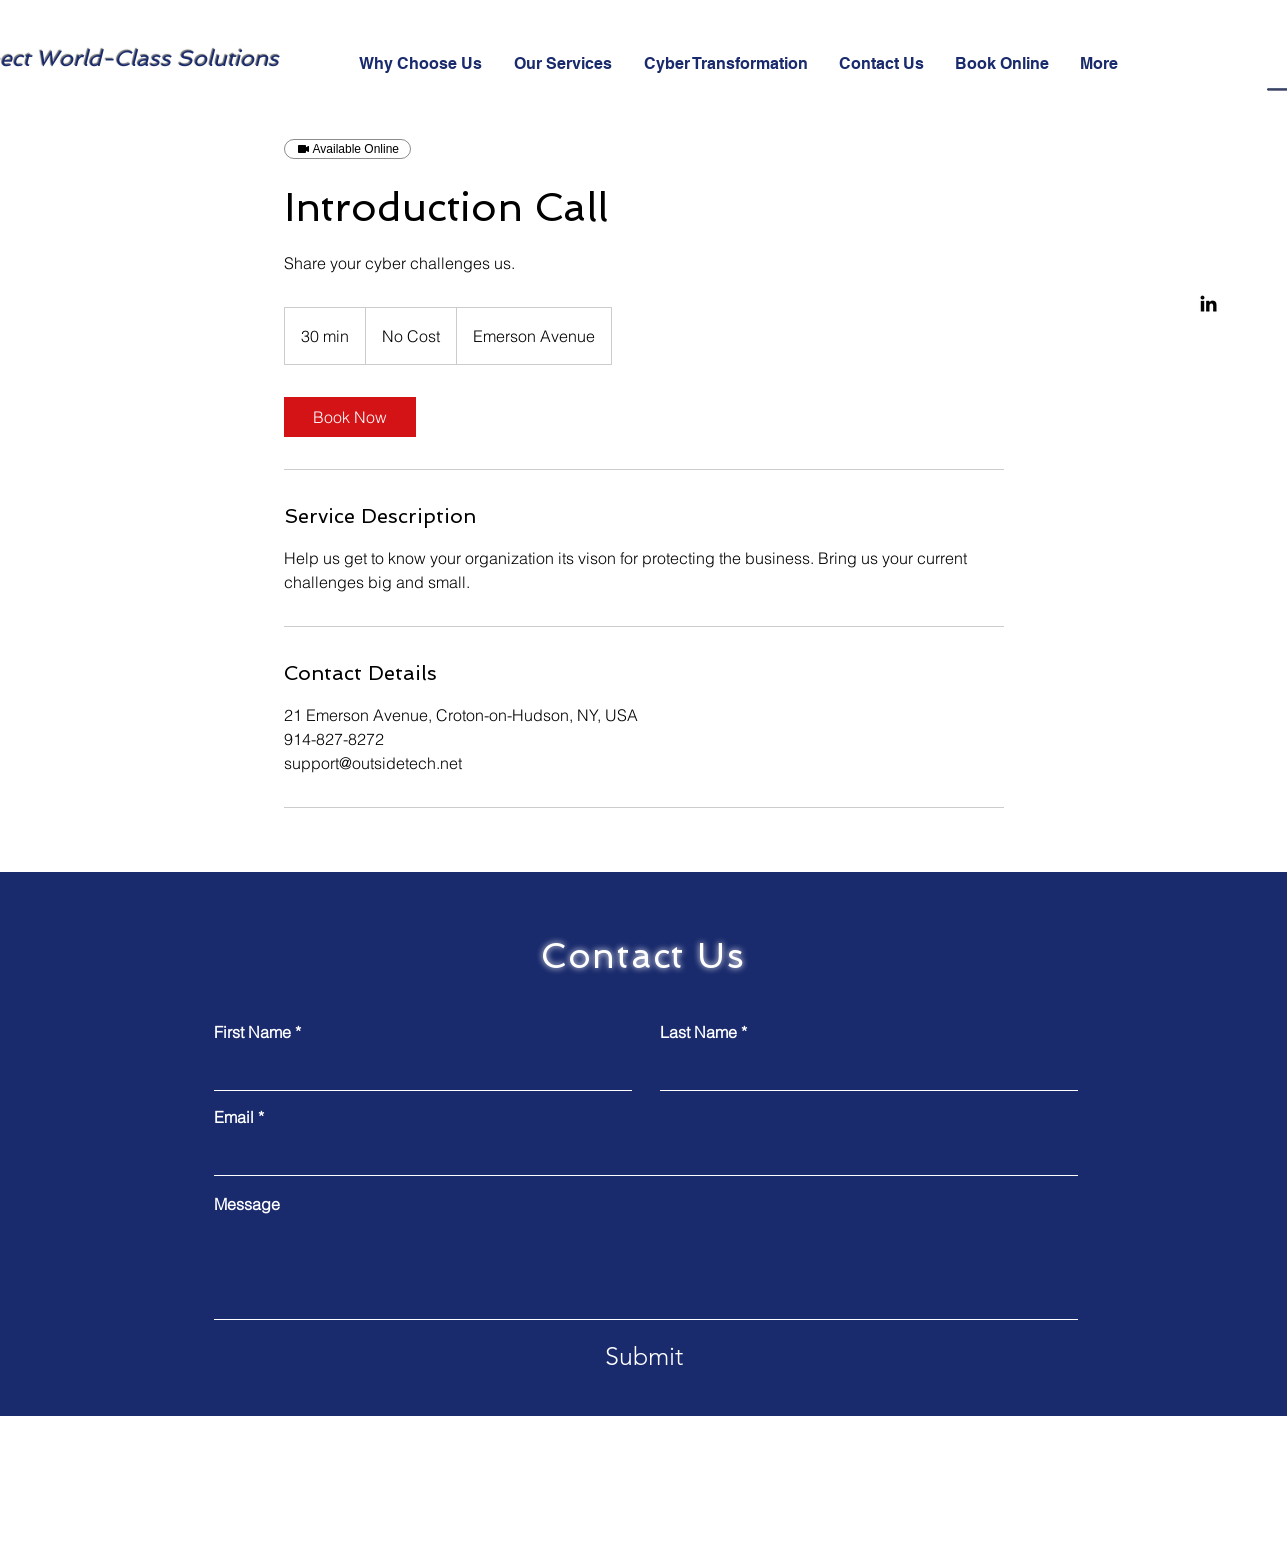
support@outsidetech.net (1015, 1450)
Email (234, 1117)
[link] (350, 417)
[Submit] (644, 1356)
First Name (252, 1032)
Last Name (698, 1032)
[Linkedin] (1208, 303)
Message (247, 1204)
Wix (611, 1539)
